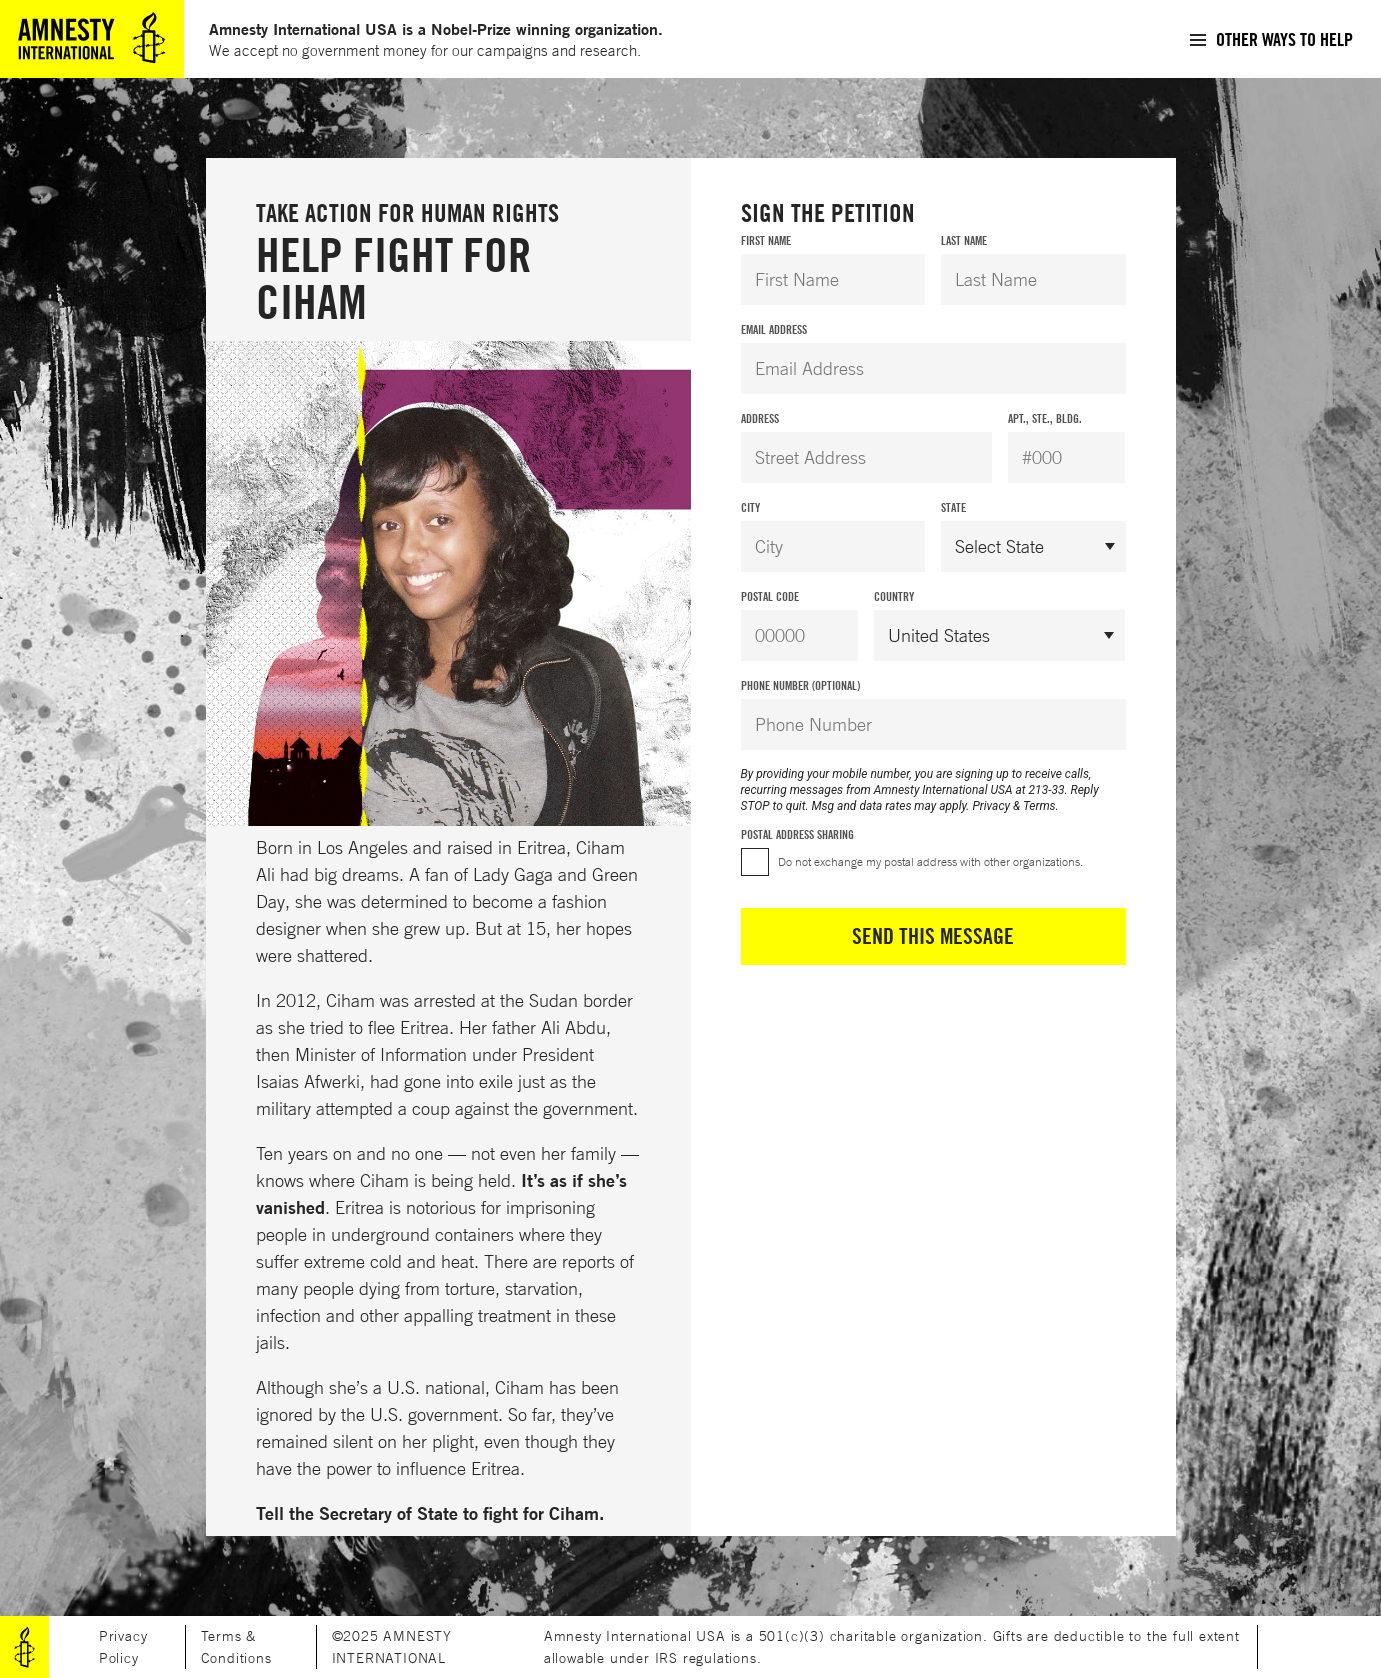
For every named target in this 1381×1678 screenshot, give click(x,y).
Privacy (991, 806)
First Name (766, 240)
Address (760, 418)
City (750, 507)
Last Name (964, 240)
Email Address (774, 329)
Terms (1039, 806)
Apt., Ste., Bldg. (1045, 418)
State (953, 507)
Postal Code (770, 596)
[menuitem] (1270, 39)
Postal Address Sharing (797, 834)
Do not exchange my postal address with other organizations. (930, 861)
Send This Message (933, 936)
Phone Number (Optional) (800, 685)
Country (894, 596)
